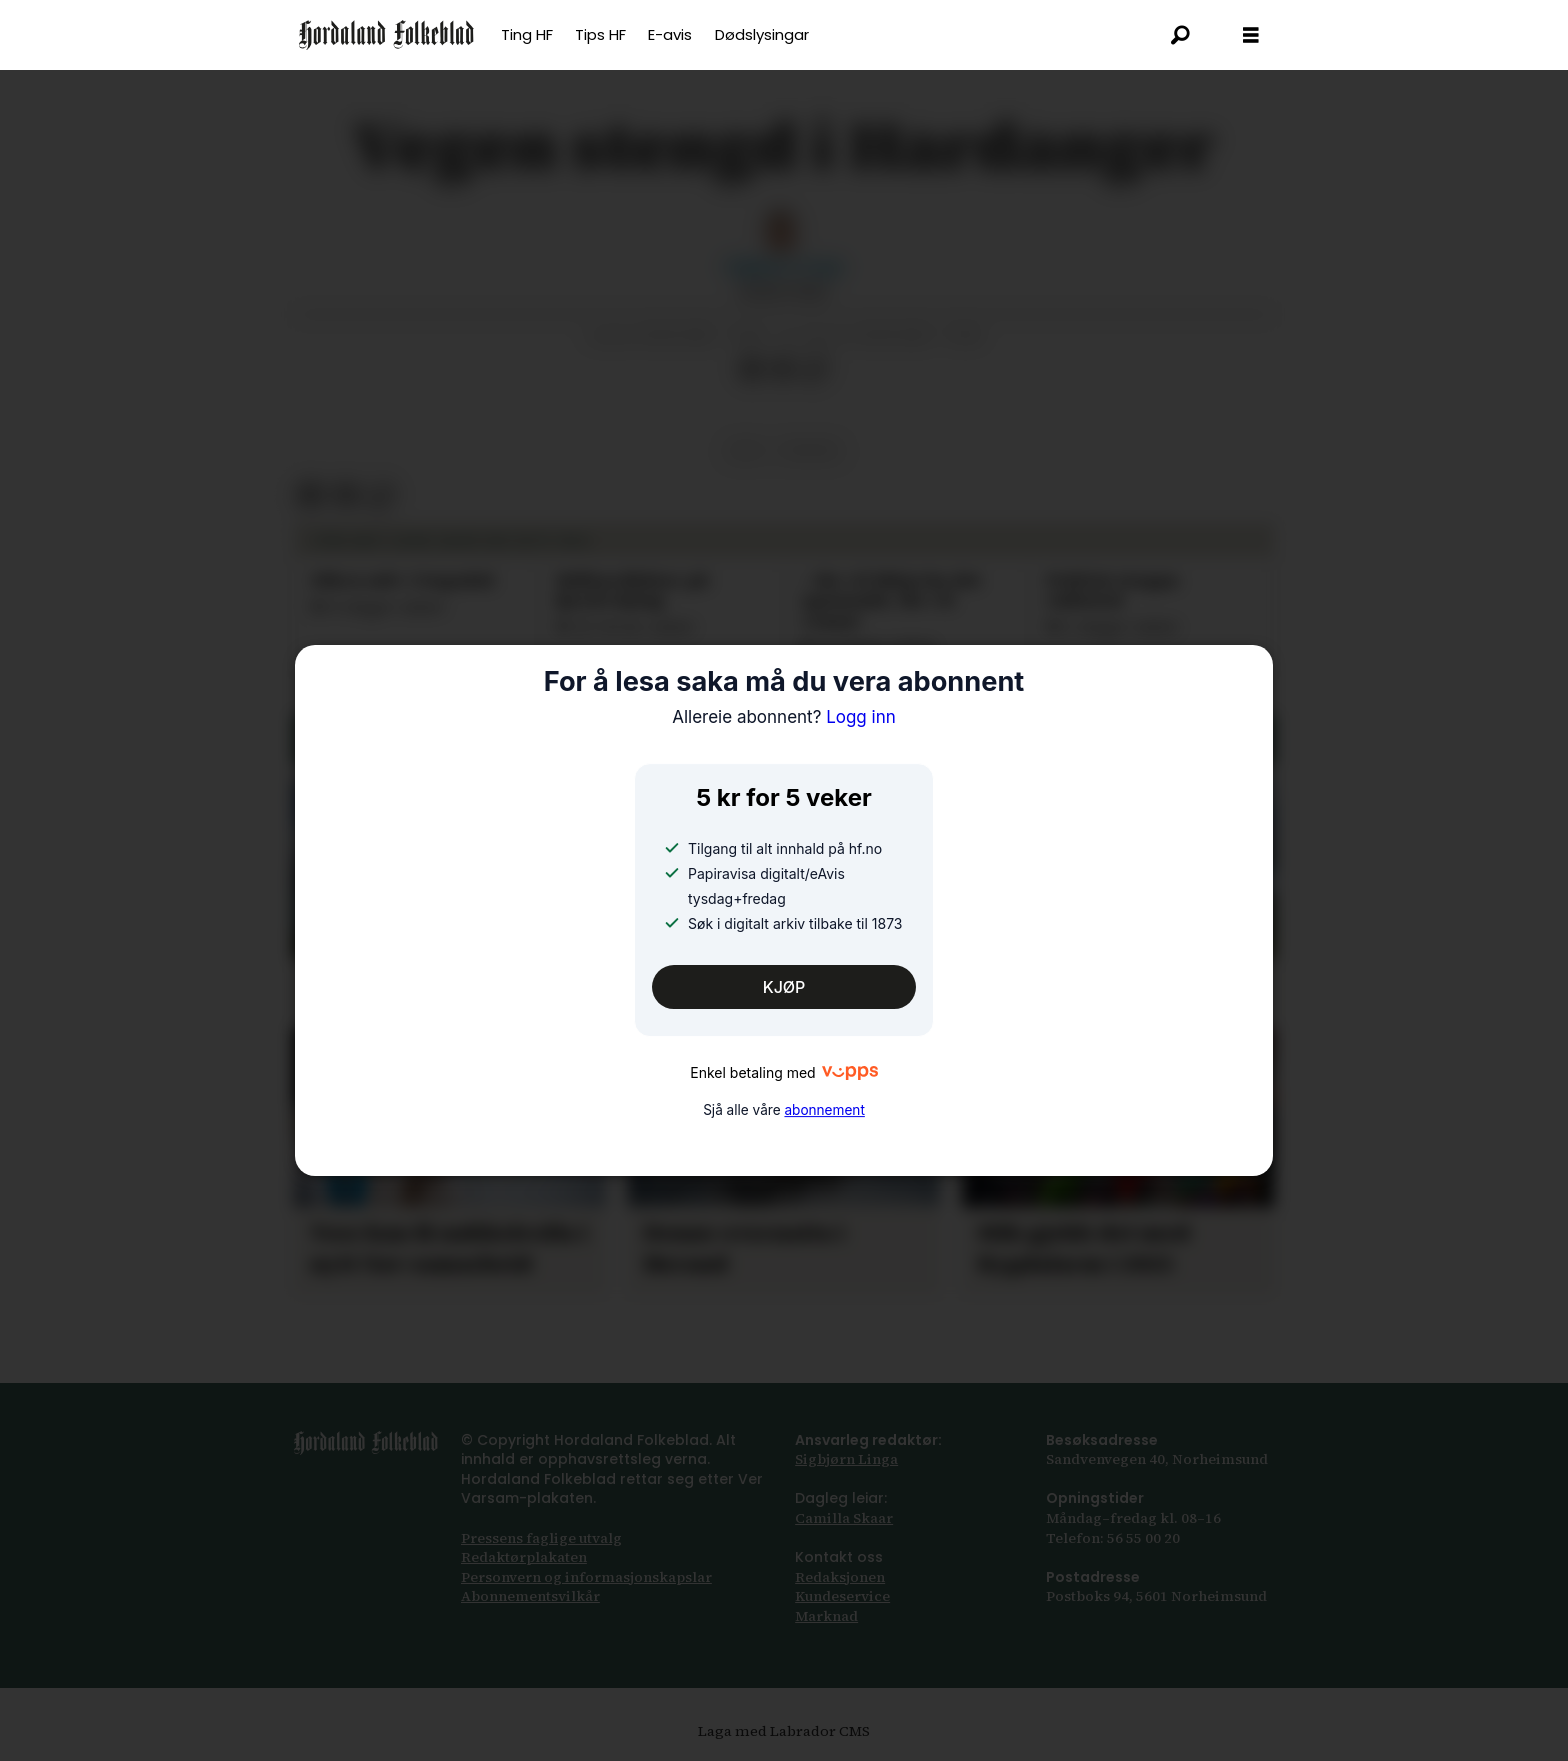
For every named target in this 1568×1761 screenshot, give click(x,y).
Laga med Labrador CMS (784, 1731)
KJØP (784, 987)
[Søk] (1181, 35)
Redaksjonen (840, 1577)
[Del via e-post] (783, 369)
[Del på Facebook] (751, 369)
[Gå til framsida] (386, 35)
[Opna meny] (1251, 35)
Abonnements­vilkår (530, 1596)
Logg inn (784, 717)
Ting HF (527, 34)
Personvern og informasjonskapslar (586, 1577)
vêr (745, 450)
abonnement (824, 1111)
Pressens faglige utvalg (541, 1538)
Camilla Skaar (844, 1518)
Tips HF (600, 34)
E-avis (670, 34)
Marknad (826, 1616)
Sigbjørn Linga (846, 1459)
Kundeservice (842, 1596)
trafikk (810, 450)
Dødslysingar (762, 34)
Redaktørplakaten (524, 1557)
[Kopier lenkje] (815, 369)
